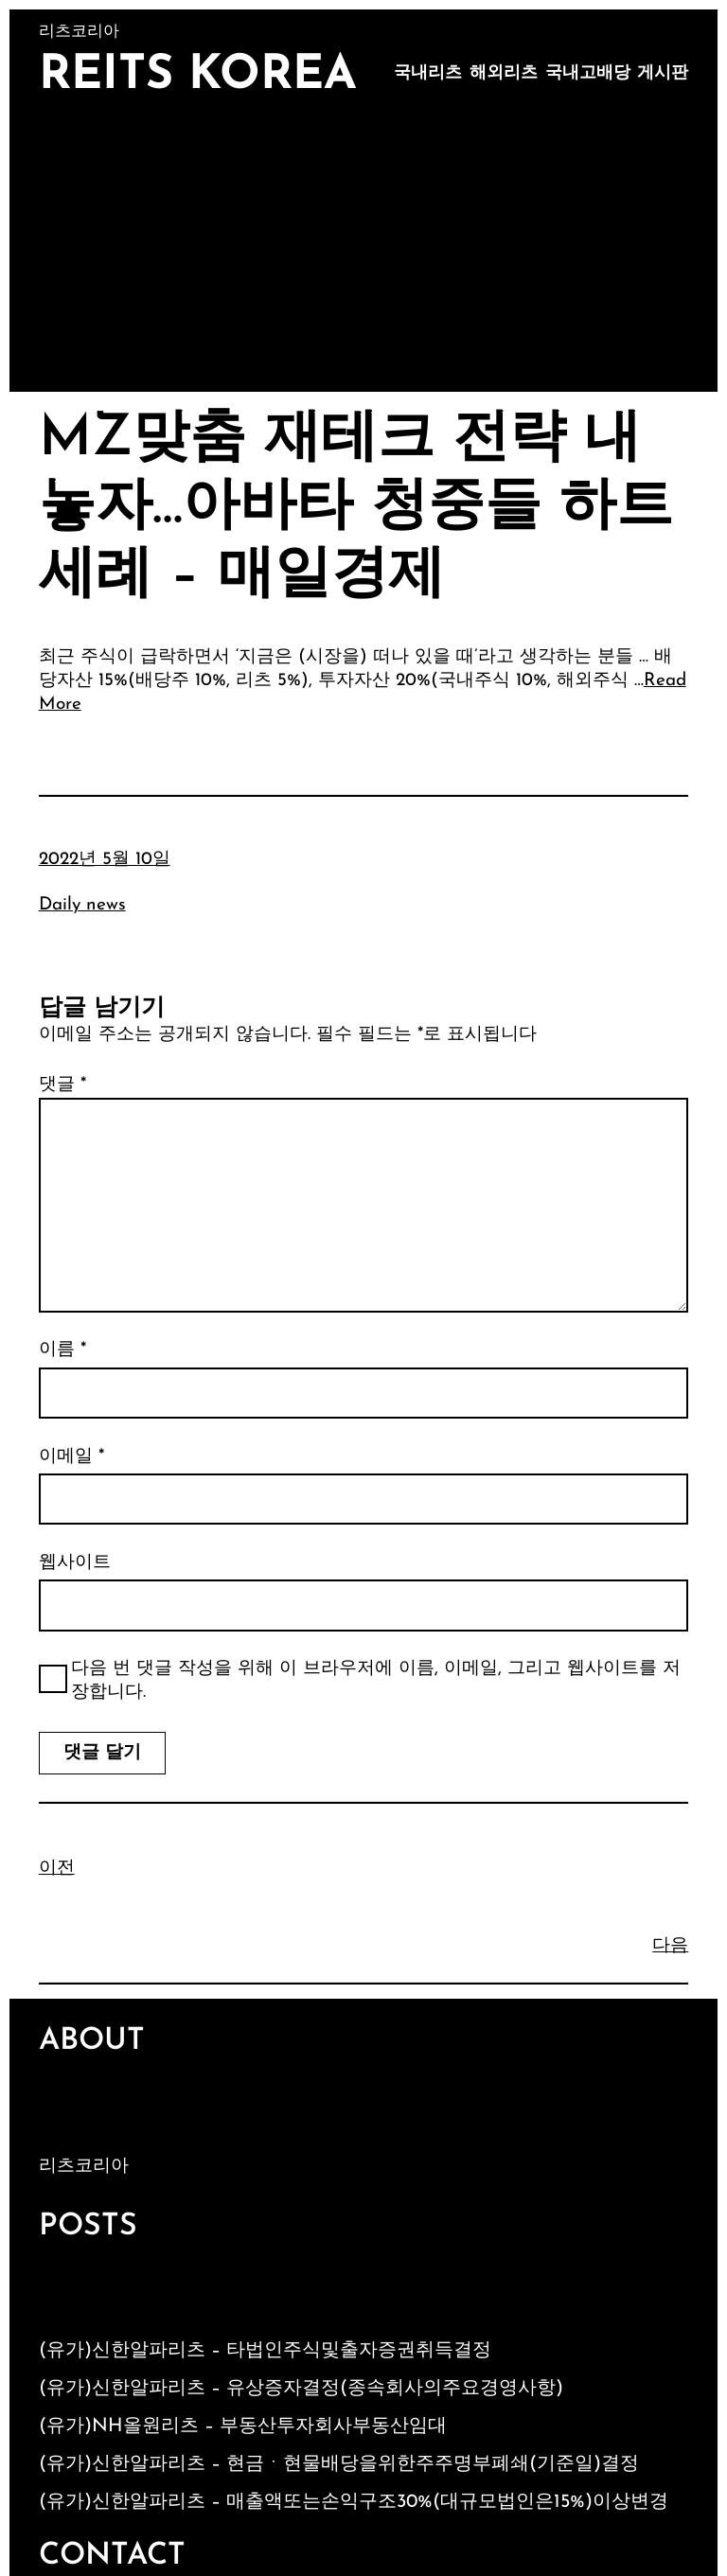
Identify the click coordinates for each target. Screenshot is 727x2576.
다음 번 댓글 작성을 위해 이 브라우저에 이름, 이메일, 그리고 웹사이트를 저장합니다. (376, 1681)
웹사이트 (75, 1563)
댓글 (62, 1085)
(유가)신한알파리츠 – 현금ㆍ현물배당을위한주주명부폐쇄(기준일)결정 (339, 2464)
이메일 (71, 1457)
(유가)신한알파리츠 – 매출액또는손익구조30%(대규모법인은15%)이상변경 (353, 2502)
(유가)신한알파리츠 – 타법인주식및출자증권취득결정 (265, 2350)
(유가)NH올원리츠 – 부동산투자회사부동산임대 (243, 2426)
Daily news (82, 905)
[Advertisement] (364, 249)
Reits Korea (198, 76)
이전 (57, 1869)
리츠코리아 (84, 2167)
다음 (670, 1946)
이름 (62, 1350)
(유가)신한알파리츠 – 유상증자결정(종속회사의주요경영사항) (301, 2388)
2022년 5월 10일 (104, 860)
